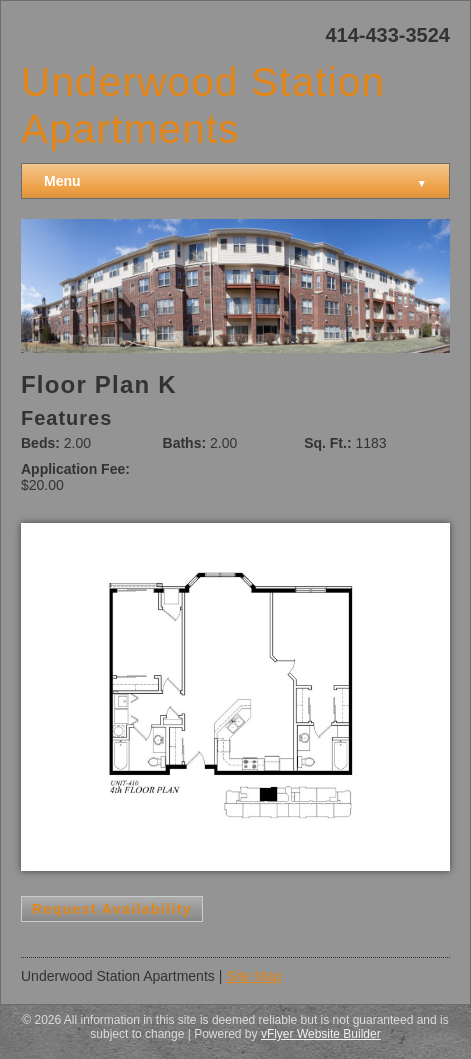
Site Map (253, 976)
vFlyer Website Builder (321, 1034)
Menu (235, 181)
